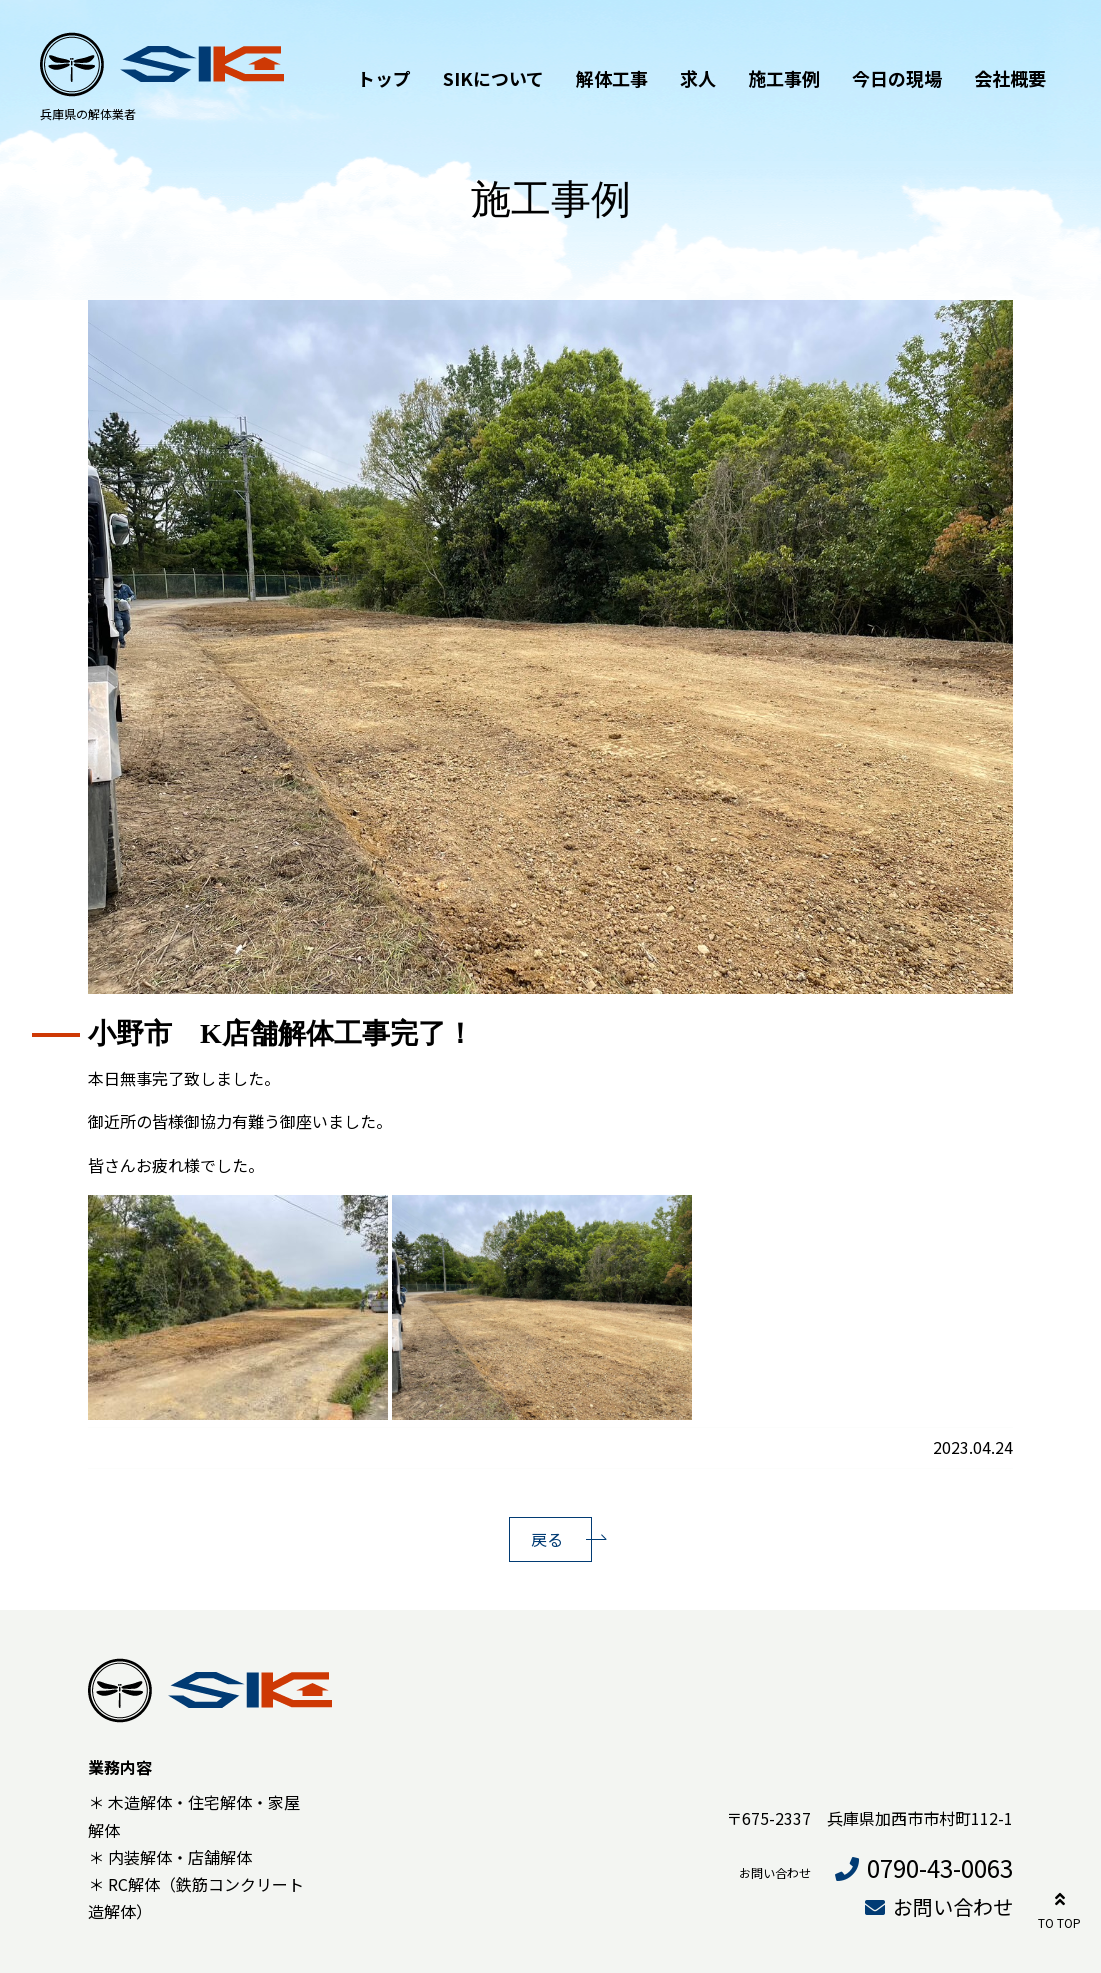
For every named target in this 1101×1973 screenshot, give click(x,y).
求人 (698, 78)
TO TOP (1059, 1907)
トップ (384, 78)
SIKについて (493, 78)
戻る (547, 1539)
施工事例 (784, 78)
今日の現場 (897, 78)
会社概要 (1010, 78)
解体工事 (612, 78)
